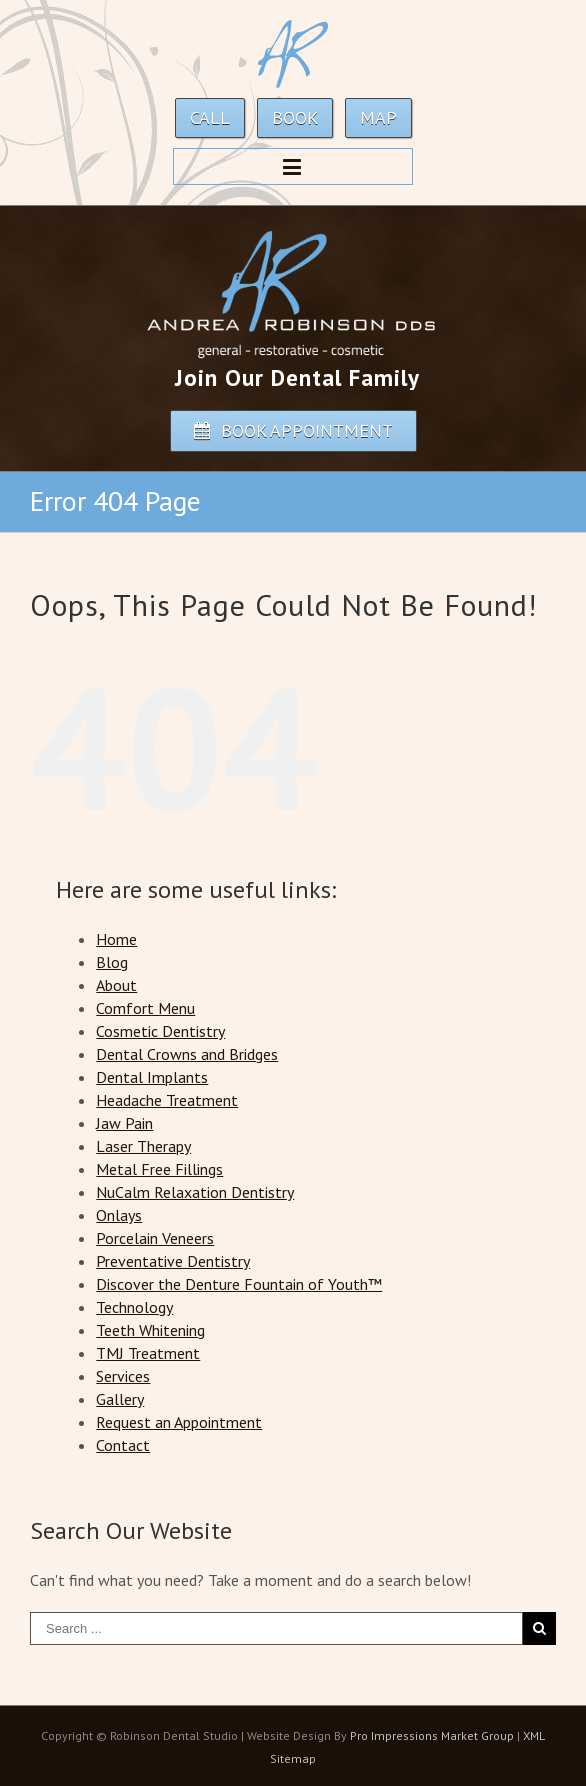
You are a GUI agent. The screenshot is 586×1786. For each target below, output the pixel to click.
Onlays (119, 1215)
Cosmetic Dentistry (160, 1031)
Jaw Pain (124, 1123)
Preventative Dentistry (173, 1261)
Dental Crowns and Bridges (187, 1054)
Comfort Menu (145, 1008)
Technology (134, 1307)
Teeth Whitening (150, 1330)
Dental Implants (152, 1077)
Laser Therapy (143, 1146)
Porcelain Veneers (155, 1238)
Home (116, 939)
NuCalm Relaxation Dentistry (195, 1192)
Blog (112, 962)
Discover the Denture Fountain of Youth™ (239, 1284)
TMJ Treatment (148, 1353)
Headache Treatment (167, 1100)
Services (123, 1376)
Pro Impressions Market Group (432, 1735)
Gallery (120, 1399)
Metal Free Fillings (159, 1169)
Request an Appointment (179, 1422)
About (116, 985)
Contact (123, 1445)
